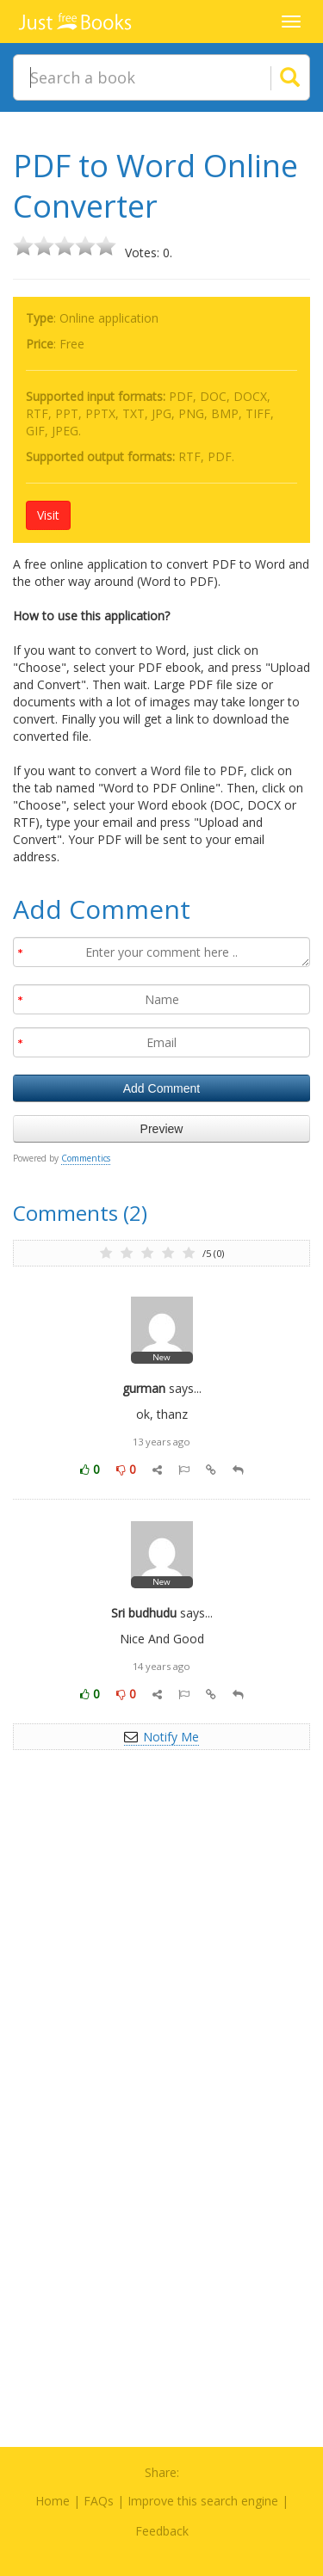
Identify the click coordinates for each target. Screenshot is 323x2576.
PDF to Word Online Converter (155, 186)
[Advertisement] (161, 1958)
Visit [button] (48, 515)
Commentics (85, 1158)
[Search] (268, 77)
